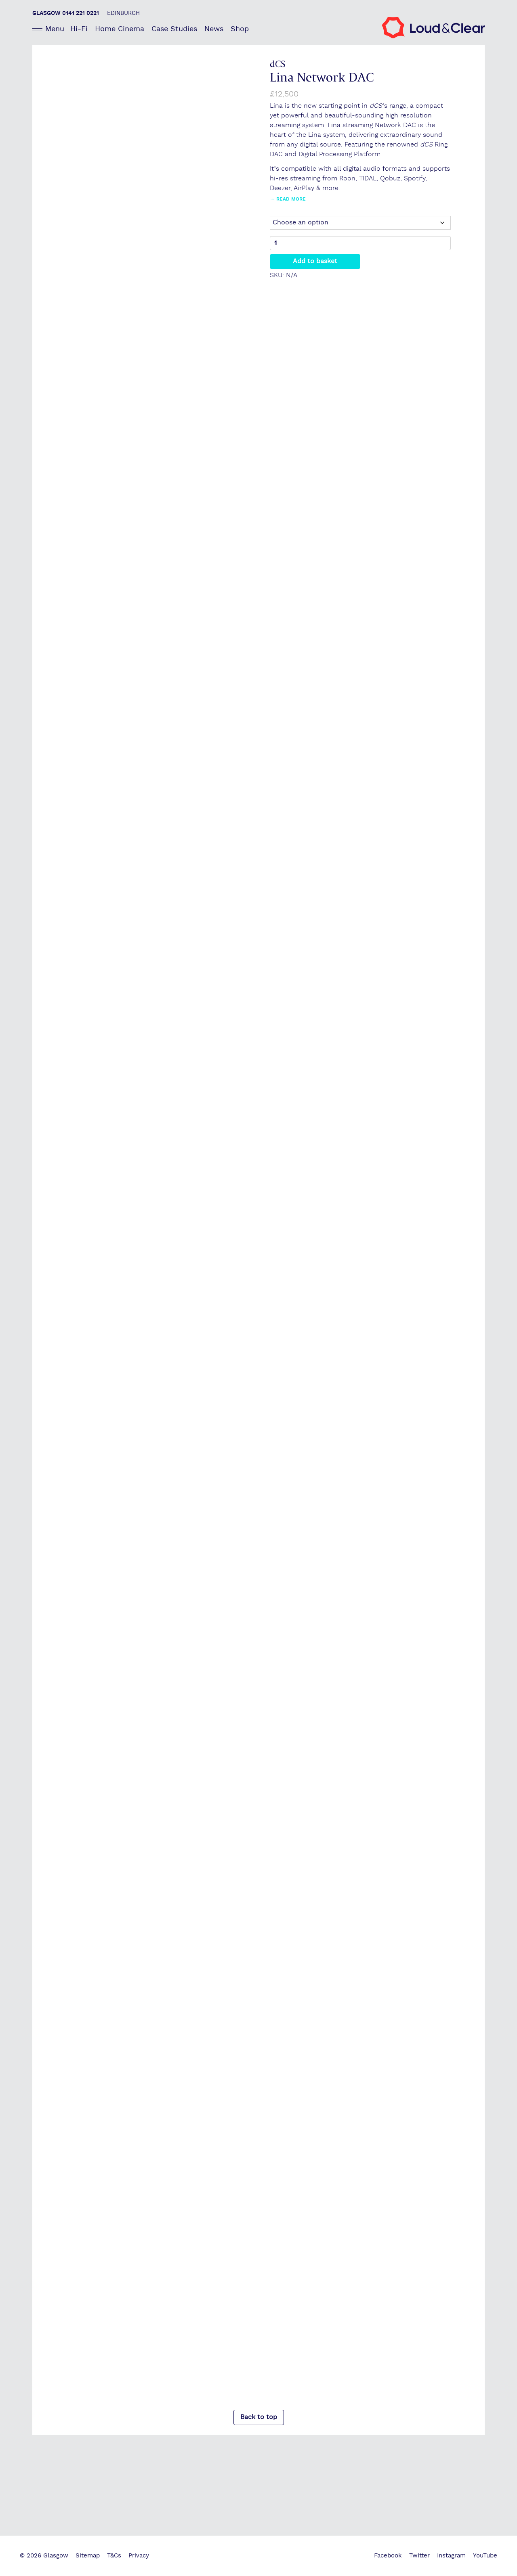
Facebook (388, 2555)
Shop (240, 28)
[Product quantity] (360, 243)
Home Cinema (119, 28)
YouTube (485, 2555)
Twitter (419, 2555)
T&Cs (114, 2555)
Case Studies (174, 28)
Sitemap (88, 2555)
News (213, 28)
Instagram (451, 2555)
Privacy (138, 2555)
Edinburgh (123, 13)
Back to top (258, 2417)
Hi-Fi (79, 28)
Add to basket (315, 261)
